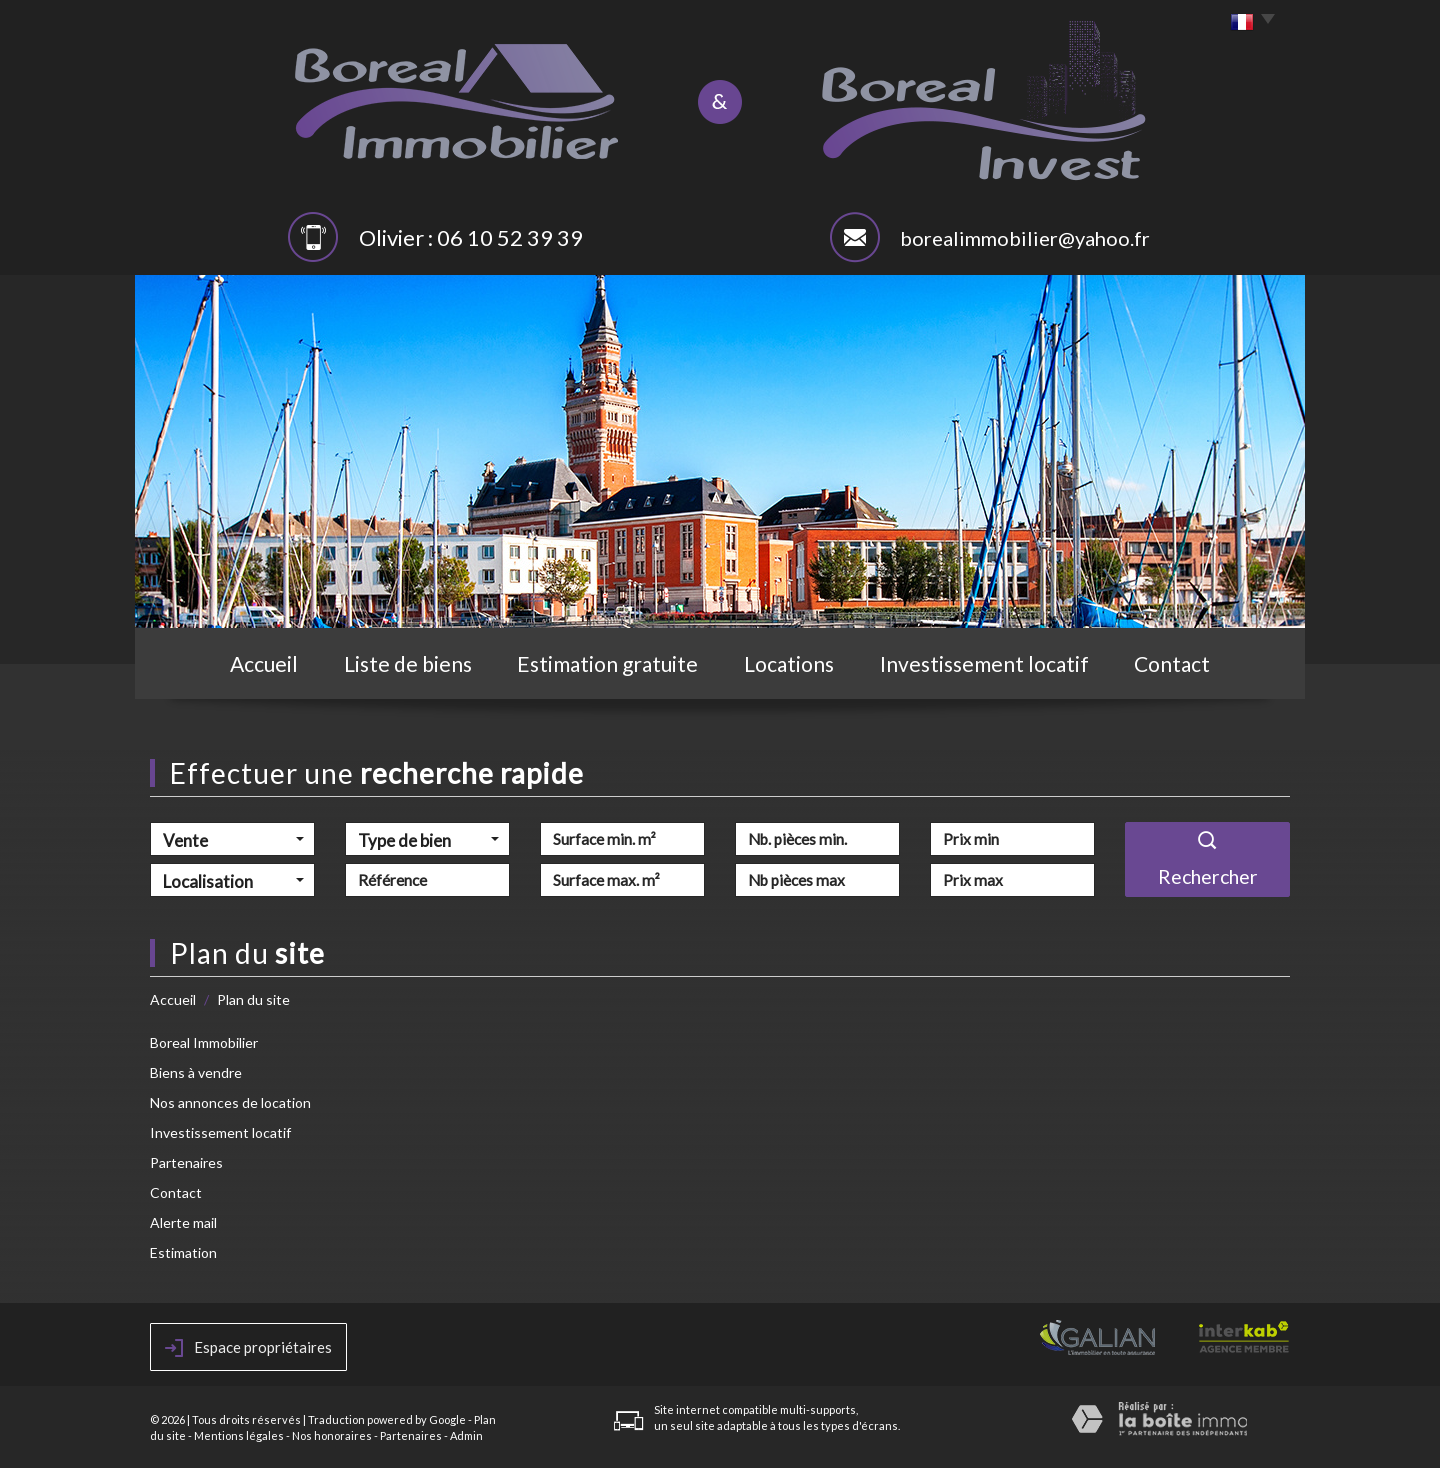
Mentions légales (239, 1435)
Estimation (183, 1252)
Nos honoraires (332, 1435)
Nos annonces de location (230, 1102)
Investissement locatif (984, 663)
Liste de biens (408, 663)
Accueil (264, 663)
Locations (789, 663)
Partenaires (186, 1162)
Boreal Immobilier (204, 1042)
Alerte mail (183, 1222)
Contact (1172, 663)
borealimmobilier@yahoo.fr (1025, 238)
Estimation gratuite (607, 663)
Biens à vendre (196, 1072)
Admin (466, 1435)
